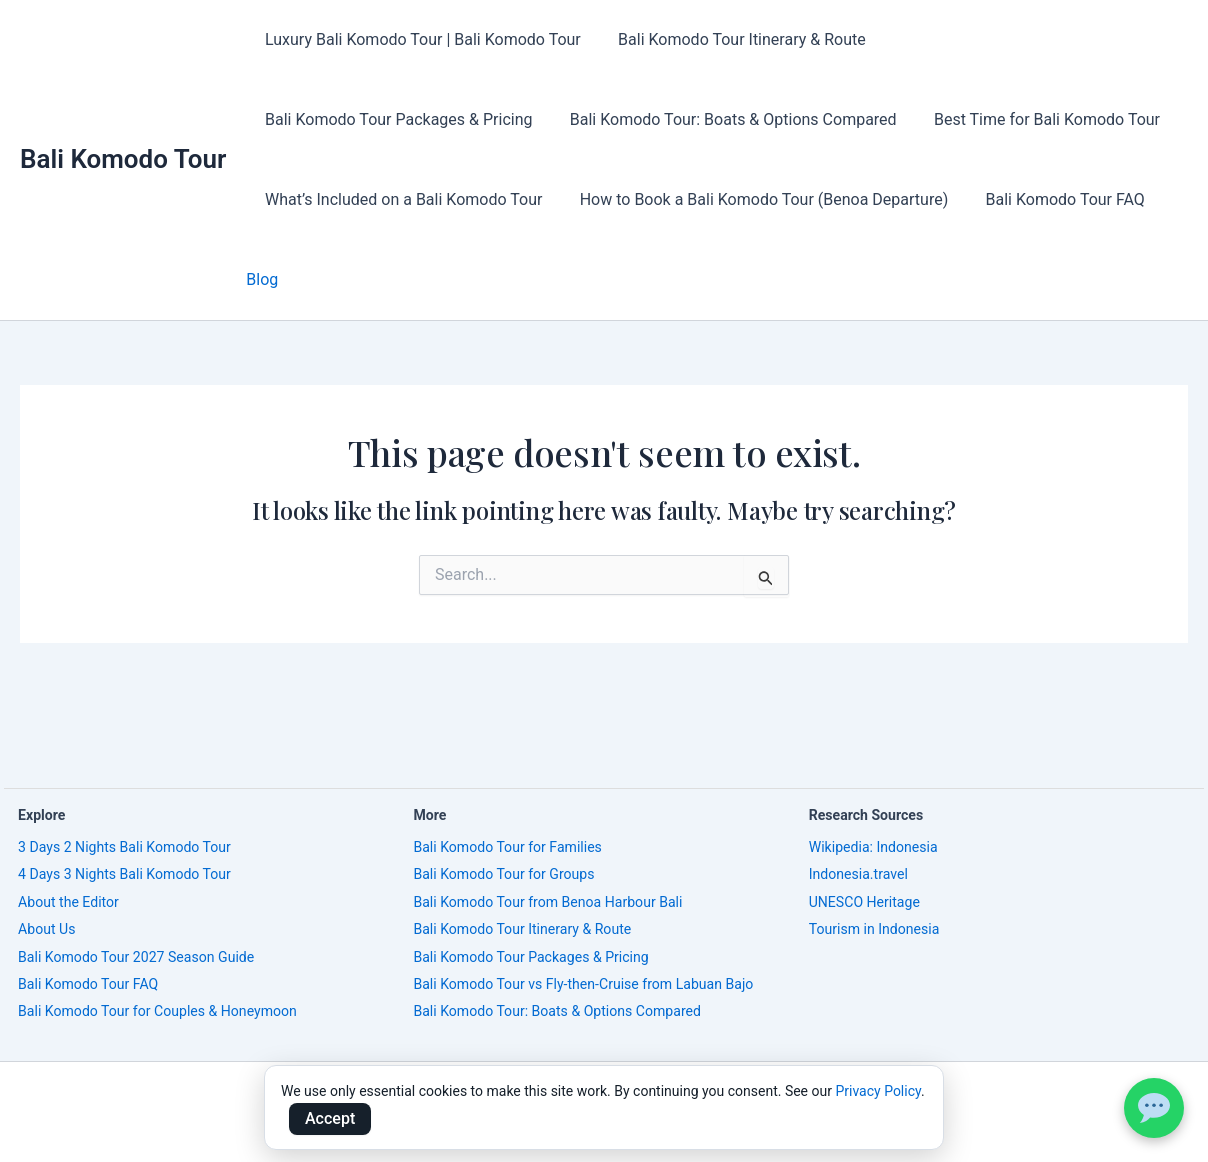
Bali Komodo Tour (123, 119)
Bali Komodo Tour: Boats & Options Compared (425, 119)
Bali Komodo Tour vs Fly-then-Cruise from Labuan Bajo (583, 984)
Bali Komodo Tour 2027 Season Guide (136, 957)
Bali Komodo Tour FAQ (742, 199)
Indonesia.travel (858, 874)
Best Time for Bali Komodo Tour (734, 119)
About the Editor (68, 902)
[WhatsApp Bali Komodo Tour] (1154, 1108)
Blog (854, 199)
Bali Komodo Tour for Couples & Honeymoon (157, 1011)
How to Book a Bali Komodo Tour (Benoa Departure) (446, 199)
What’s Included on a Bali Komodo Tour (1017, 119)
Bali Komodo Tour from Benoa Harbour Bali (547, 902)
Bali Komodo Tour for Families (507, 847)
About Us (46, 929)
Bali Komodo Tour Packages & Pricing (1023, 39)
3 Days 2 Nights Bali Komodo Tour (124, 847)
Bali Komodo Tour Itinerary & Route (734, 39)
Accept (330, 1118)
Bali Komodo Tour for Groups (503, 874)
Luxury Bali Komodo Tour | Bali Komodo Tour (420, 39)
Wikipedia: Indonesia (873, 847)
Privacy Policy (877, 1091)
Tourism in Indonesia (874, 929)
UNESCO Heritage (864, 902)
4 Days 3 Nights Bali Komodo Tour (124, 874)
